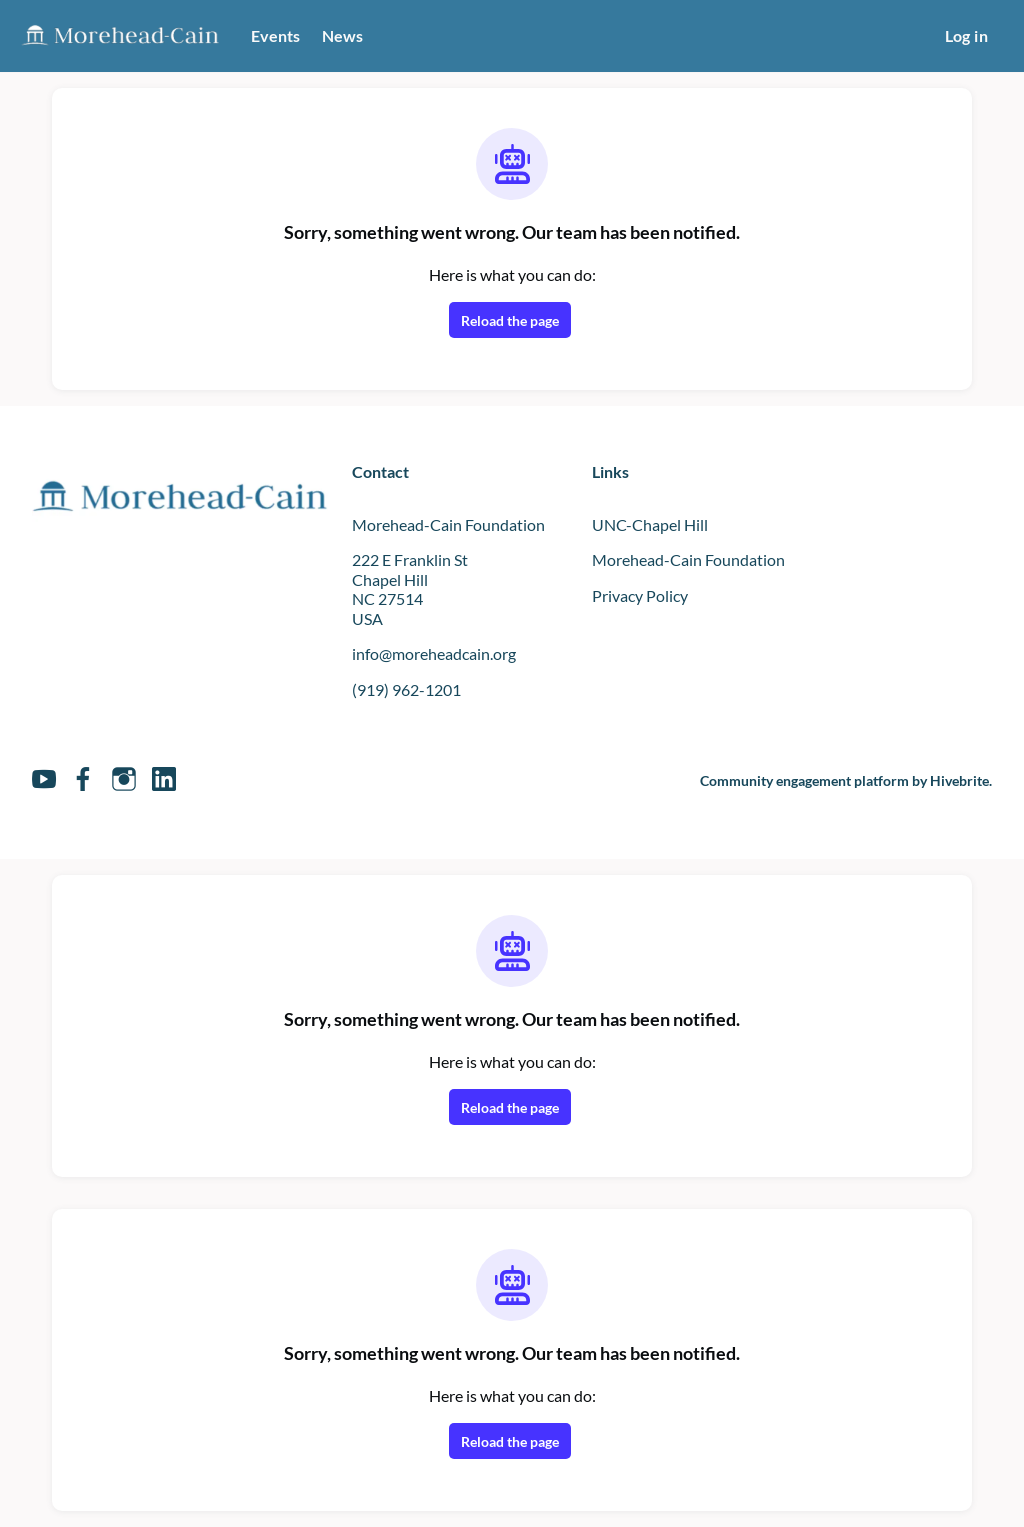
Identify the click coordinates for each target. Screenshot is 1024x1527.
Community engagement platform (788, 780)
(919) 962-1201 (408, 689)
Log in (963, 36)
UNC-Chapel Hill (654, 524)
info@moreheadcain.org (443, 653)
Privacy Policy (645, 595)
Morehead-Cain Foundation (695, 559)
